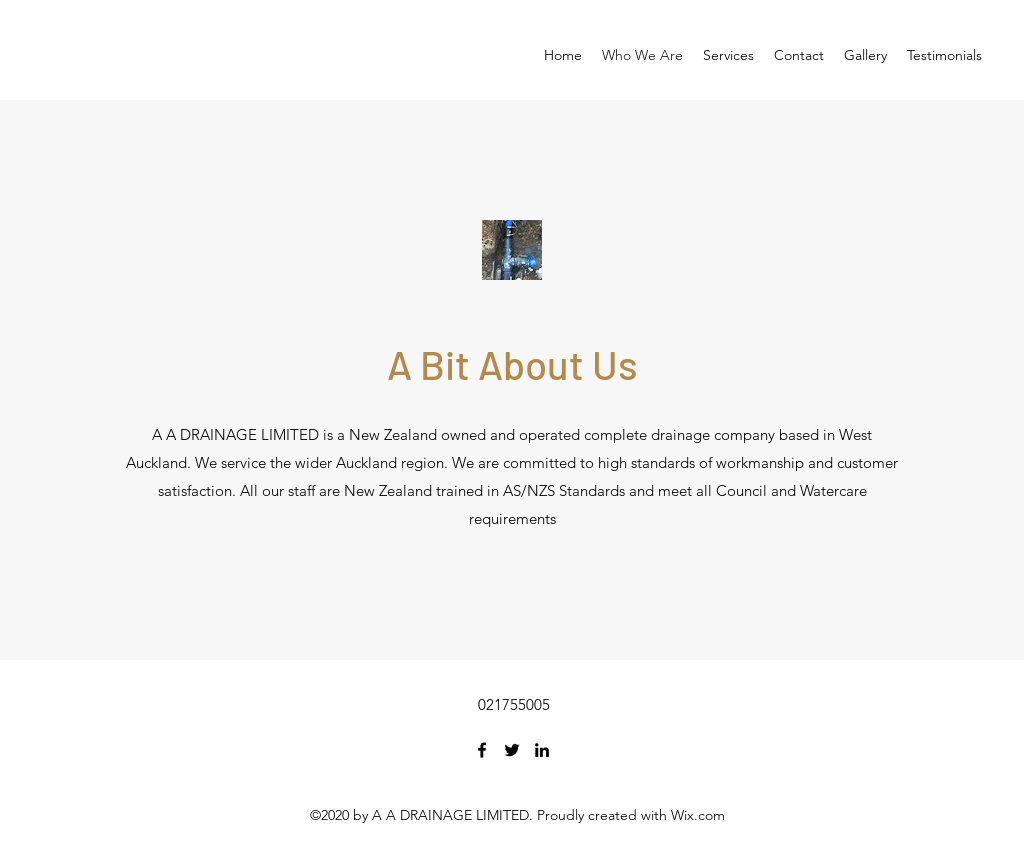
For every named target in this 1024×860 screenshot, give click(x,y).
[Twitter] (512, 750)
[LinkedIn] (542, 750)
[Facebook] (482, 750)
